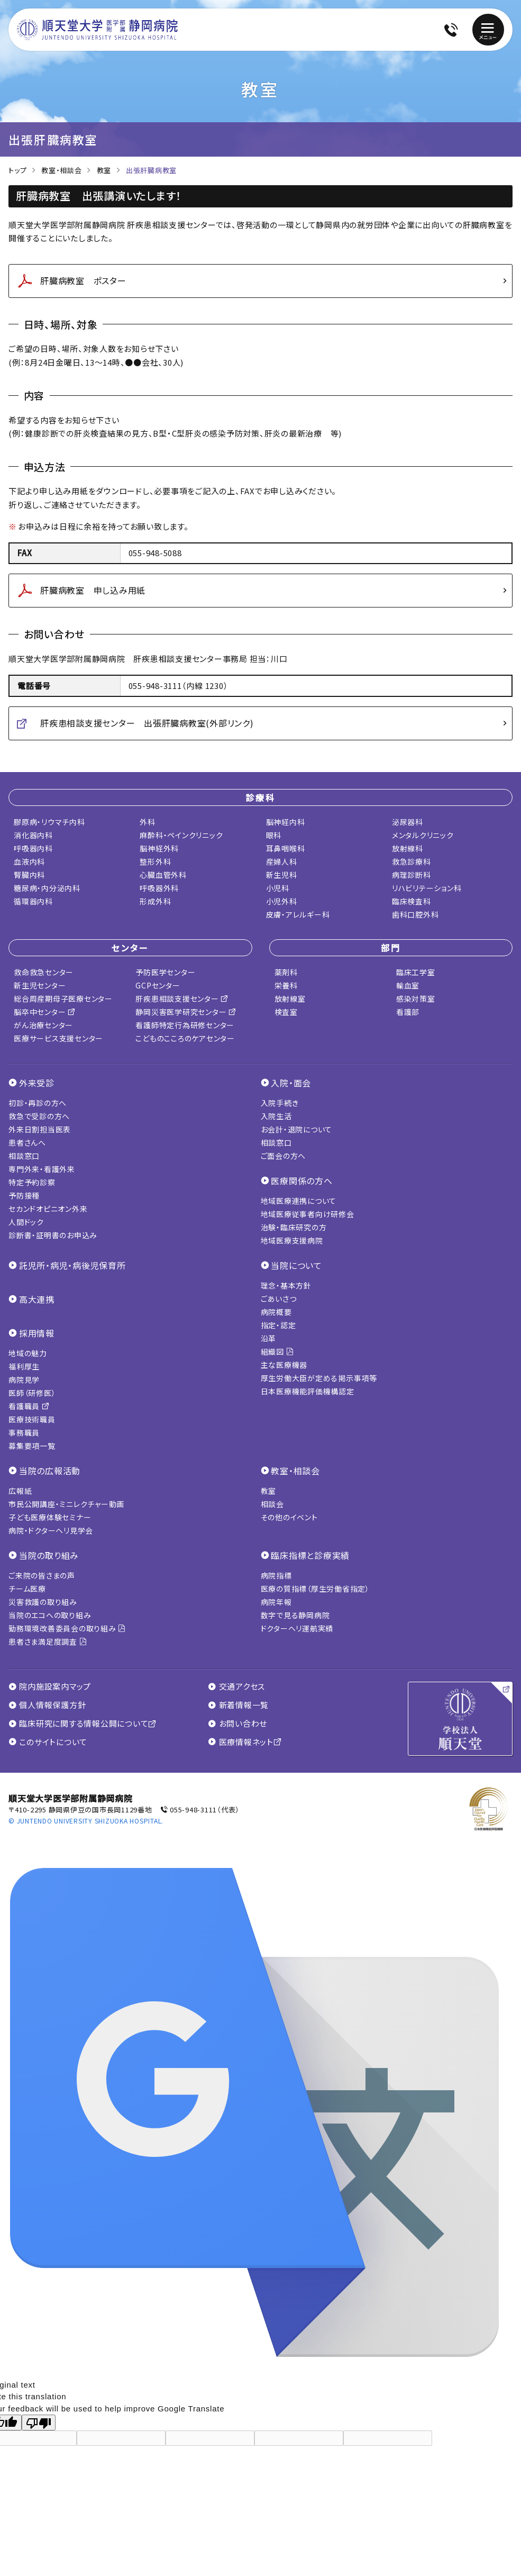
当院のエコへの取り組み (49, 1615)
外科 (148, 822)
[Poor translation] (39, 2422)
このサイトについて (47, 1742)
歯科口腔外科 (415, 914)
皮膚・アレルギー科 (298, 914)
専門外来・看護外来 (41, 1169)
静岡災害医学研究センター (185, 1011)
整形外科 (155, 861)
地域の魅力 (27, 1353)
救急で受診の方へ (39, 1116)
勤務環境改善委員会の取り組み (67, 1628)
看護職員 (29, 1406)
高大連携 (36, 1299)
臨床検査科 (411, 901)
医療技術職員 (32, 1419)
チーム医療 (27, 1588)
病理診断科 (411, 874)
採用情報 (36, 1333)
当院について (296, 1265)
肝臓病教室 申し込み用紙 (92, 590)
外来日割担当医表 (39, 1129)
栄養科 (286, 985)
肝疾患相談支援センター (181, 998)
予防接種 (24, 1195)
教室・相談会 (61, 170)
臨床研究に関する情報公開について (82, 1723)
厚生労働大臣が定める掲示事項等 (319, 1378)
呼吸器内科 (33, 848)
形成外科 (155, 901)
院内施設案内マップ (49, 1686)
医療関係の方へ (301, 1180)
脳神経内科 (285, 822)
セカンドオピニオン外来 (47, 1208)
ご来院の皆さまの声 (41, 1575)
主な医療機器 (284, 1364)
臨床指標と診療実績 (310, 1555)
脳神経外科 (159, 848)
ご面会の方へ (283, 1155)
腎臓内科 (29, 874)
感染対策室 (415, 998)
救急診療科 (411, 861)
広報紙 (20, 1490)
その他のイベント (289, 1517)
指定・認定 (278, 1325)
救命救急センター (44, 972)
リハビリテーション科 (427, 888)
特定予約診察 (32, 1182)
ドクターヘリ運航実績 (297, 1628)
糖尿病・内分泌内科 (47, 888)
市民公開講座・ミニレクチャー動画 (66, 1504)
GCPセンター (157, 985)
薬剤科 (286, 972)
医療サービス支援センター (58, 1038)
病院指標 (276, 1575)
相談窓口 (24, 1155)
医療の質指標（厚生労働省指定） (315, 1588)
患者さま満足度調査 (47, 1641)
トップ (17, 170)
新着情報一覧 (238, 1705)
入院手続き (280, 1102)
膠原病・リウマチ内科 (49, 822)
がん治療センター (43, 1025)
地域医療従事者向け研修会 (307, 1214)
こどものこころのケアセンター (185, 1038)
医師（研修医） (32, 1392)
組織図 (277, 1351)
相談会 (272, 1504)
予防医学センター (165, 972)
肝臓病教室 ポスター (83, 280)
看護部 (407, 1011)
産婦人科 (281, 861)
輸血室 (407, 985)
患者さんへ (27, 1142)
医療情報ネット (244, 1742)
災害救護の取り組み (42, 1602)
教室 (104, 170)
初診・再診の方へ (37, 1102)
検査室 (286, 1011)
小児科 (277, 888)
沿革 (269, 1338)
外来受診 (36, 1082)
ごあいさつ (279, 1298)
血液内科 (29, 861)
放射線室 (290, 998)
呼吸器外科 (159, 888)
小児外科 (281, 901)
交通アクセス (236, 1686)
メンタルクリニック (423, 835)
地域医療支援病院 (292, 1240)
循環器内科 (33, 901)
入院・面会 (291, 1082)
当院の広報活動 (49, 1470)
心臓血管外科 (163, 874)
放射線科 (407, 848)
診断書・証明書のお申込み (52, 1235)
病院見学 (24, 1379)
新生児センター (40, 985)
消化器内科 (33, 835)
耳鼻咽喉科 (285, 848)
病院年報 (276, 1602)
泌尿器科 (407, 822)
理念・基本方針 (286, 1285)
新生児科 (281, 874)
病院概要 (276, 1312)
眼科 (274, 835)
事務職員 (24, 1432)
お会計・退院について (297, 1129)
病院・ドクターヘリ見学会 (50, 1530)
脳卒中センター (45, 1011)
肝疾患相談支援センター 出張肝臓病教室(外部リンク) (147, 722)
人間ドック (26, 1222)
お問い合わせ (237, 1723)
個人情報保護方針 (47, 1705)
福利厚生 (24, 1366)
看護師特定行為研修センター (184, 1025)
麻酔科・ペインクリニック (181, 835)
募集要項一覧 (32, 1445)
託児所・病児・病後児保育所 (72, 1265)
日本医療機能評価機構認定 (307, 1391)
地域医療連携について (299, 1200)
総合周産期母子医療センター (63, 998)
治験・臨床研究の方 (294, 1227)
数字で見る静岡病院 (295, 1615)
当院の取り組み (49, 1555)
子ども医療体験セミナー (49, 1517)
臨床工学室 (415, 972)
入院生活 (276, 1116)
